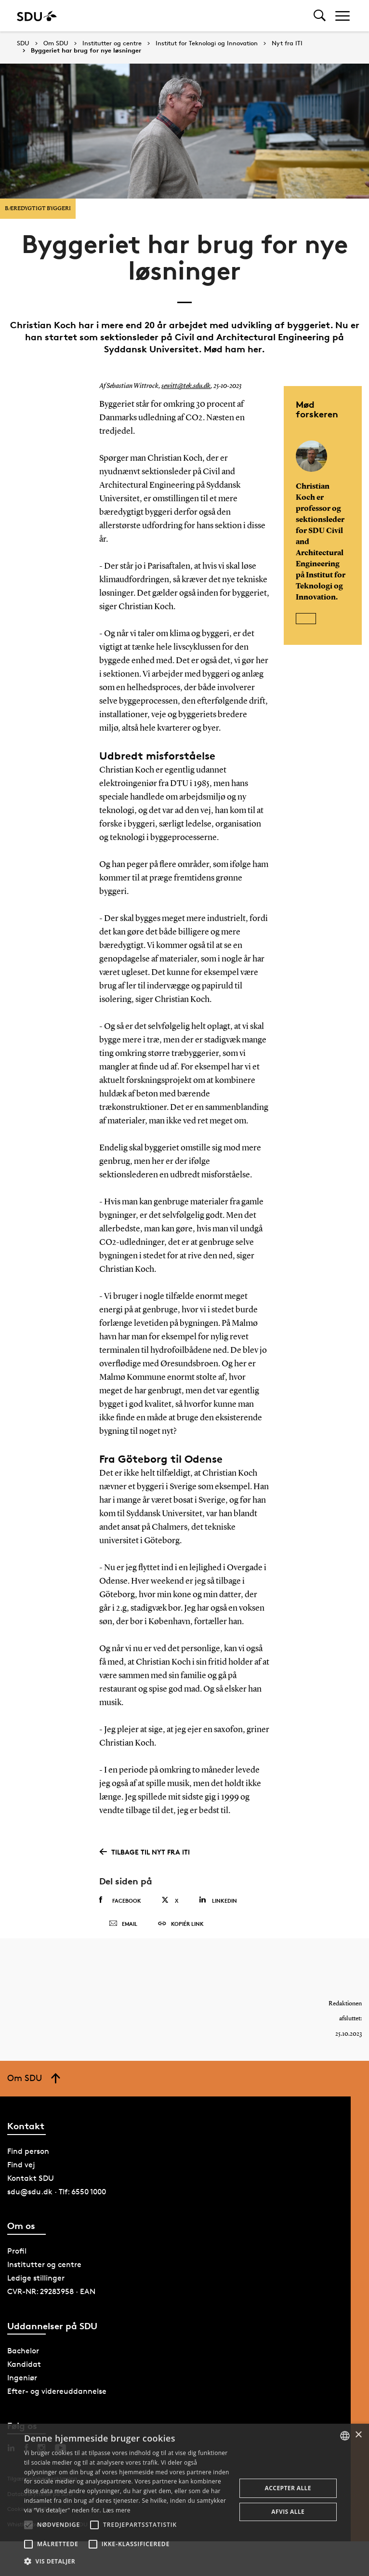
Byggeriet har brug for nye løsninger (86, 50)
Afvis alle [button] (287, 2512)
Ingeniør (22, 2385)
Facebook (120, 1900)
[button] (28, 2525)
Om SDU (55, 43)
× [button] (358, 2435)
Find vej (21, 2171)
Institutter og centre (112, 43)
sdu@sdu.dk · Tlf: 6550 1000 (56, 2198)
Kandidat (24, 2371)
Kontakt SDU (30, 2185)
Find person (28, 2158)
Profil (16, 2258)
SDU (23, 43)
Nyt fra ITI (287, 43)
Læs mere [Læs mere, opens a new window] (116, 2510)
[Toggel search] (320, 16)
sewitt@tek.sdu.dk (186, 386)
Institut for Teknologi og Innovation (207, 43)
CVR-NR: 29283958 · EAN (51, 2299)
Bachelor (23, 2358)
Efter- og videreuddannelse (56, 2398)
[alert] (184, 2500)
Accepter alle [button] (288, 2488)
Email (123, 1927)
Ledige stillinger (36, 2285)
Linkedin (218, 1899)
